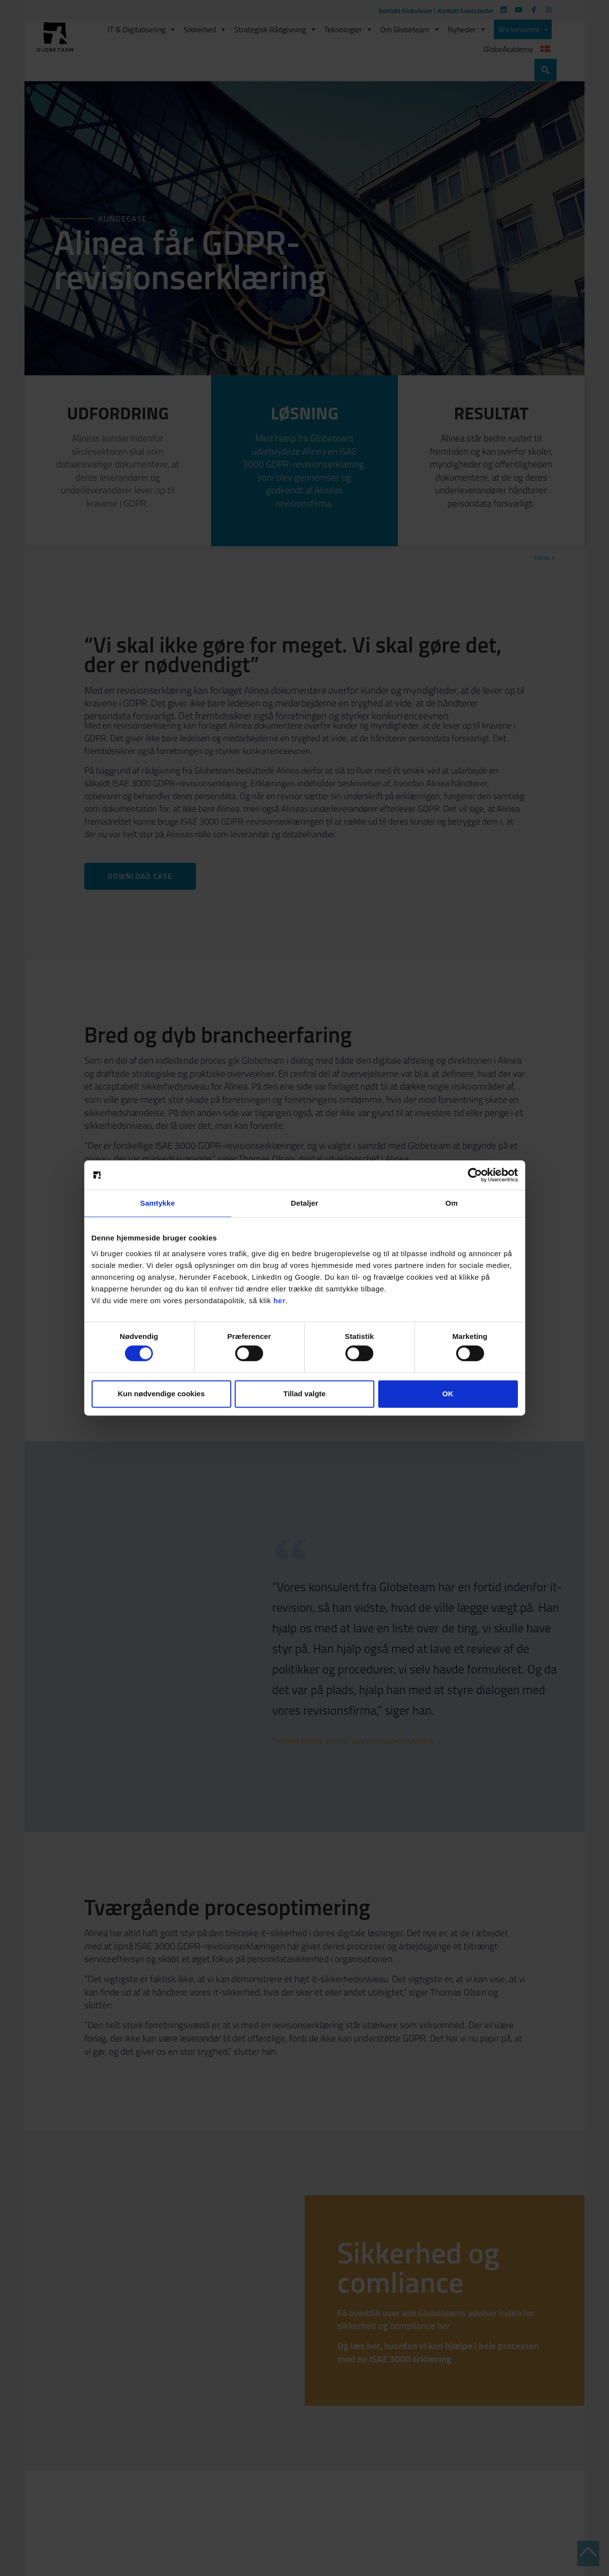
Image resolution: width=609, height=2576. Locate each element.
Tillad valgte (304, 1393)
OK (448, 1393)
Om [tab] (451, 1203)
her (279, 1300)
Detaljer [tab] (304, 1203)
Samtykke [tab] (157, 1203)
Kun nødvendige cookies (161, 1393)
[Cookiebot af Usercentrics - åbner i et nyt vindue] (475, 1174)
